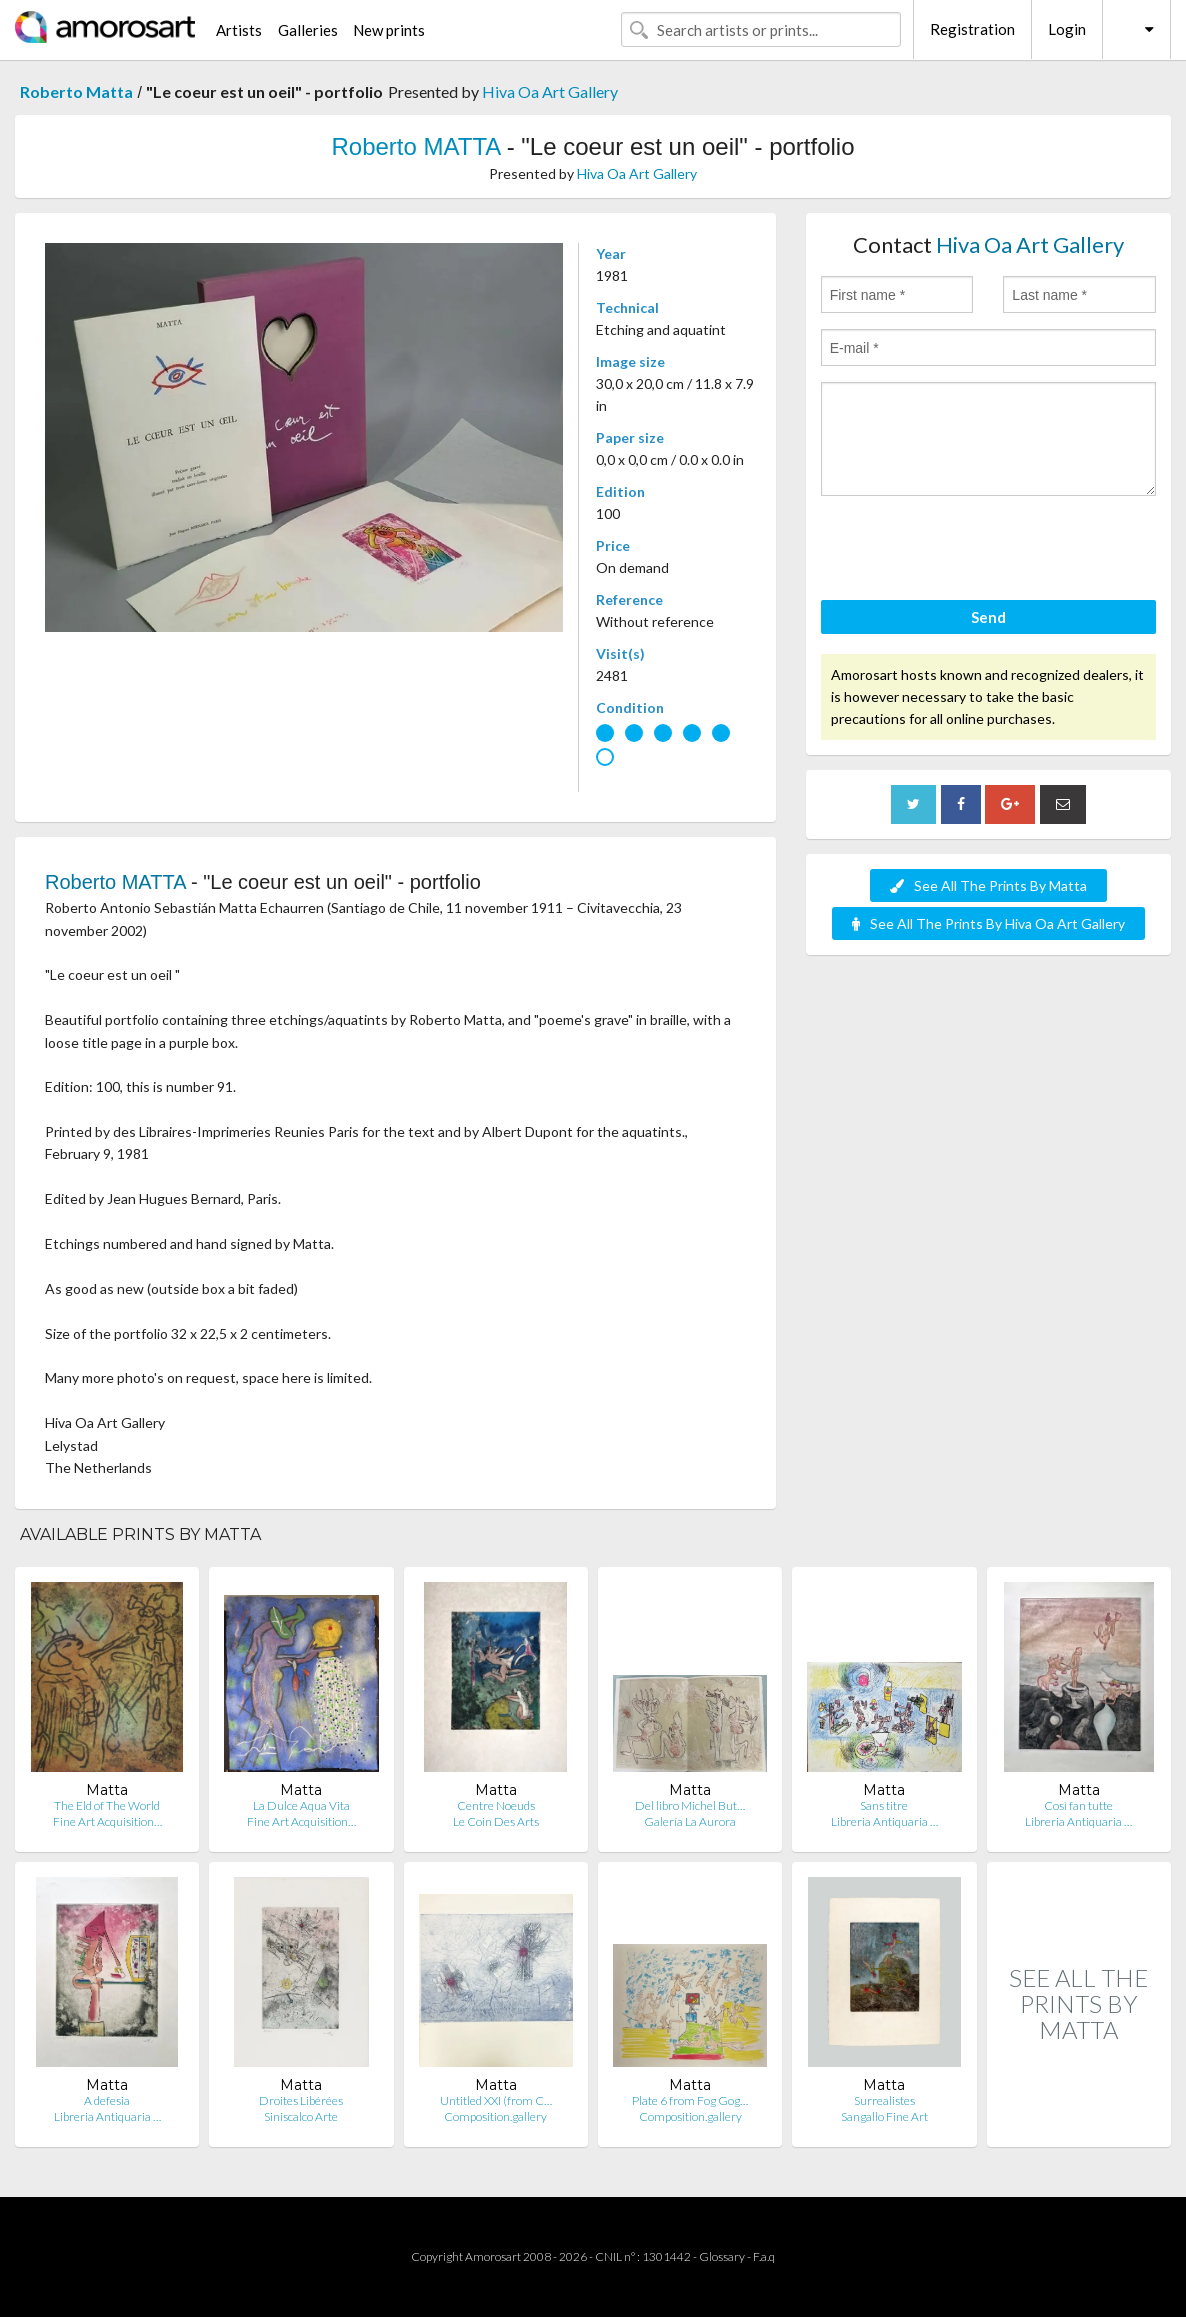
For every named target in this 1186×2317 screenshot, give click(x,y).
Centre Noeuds (496, 1805)
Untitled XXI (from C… (496, 2100)
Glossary (722, 2256)
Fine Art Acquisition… (107, 1821)
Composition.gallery (495, 2116)
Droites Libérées (301, 2100)
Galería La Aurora (690, 1821)
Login (1067, 29)
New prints (389, 30)
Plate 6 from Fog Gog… (690, 2100)
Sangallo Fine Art (884, 2116)
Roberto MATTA (415, 146)
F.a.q (764, 2256)
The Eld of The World (107, 1805)
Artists (239, 30)
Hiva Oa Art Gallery (550, 91)
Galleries (308, 30)
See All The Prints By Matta (988, 885)
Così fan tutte (1078, 1805)
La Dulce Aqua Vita (301, 1805)
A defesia (107, 2100)
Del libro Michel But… (690, 1805)
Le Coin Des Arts (496, 1821)
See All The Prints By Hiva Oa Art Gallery (988, 923)
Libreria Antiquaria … (884, 1821)
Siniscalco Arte (301, 2116)
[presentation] (973, 551)
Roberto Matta (76, 91)
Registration (972, 29)
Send (988, 617)
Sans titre (884, 1805)
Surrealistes (884, 2100)
